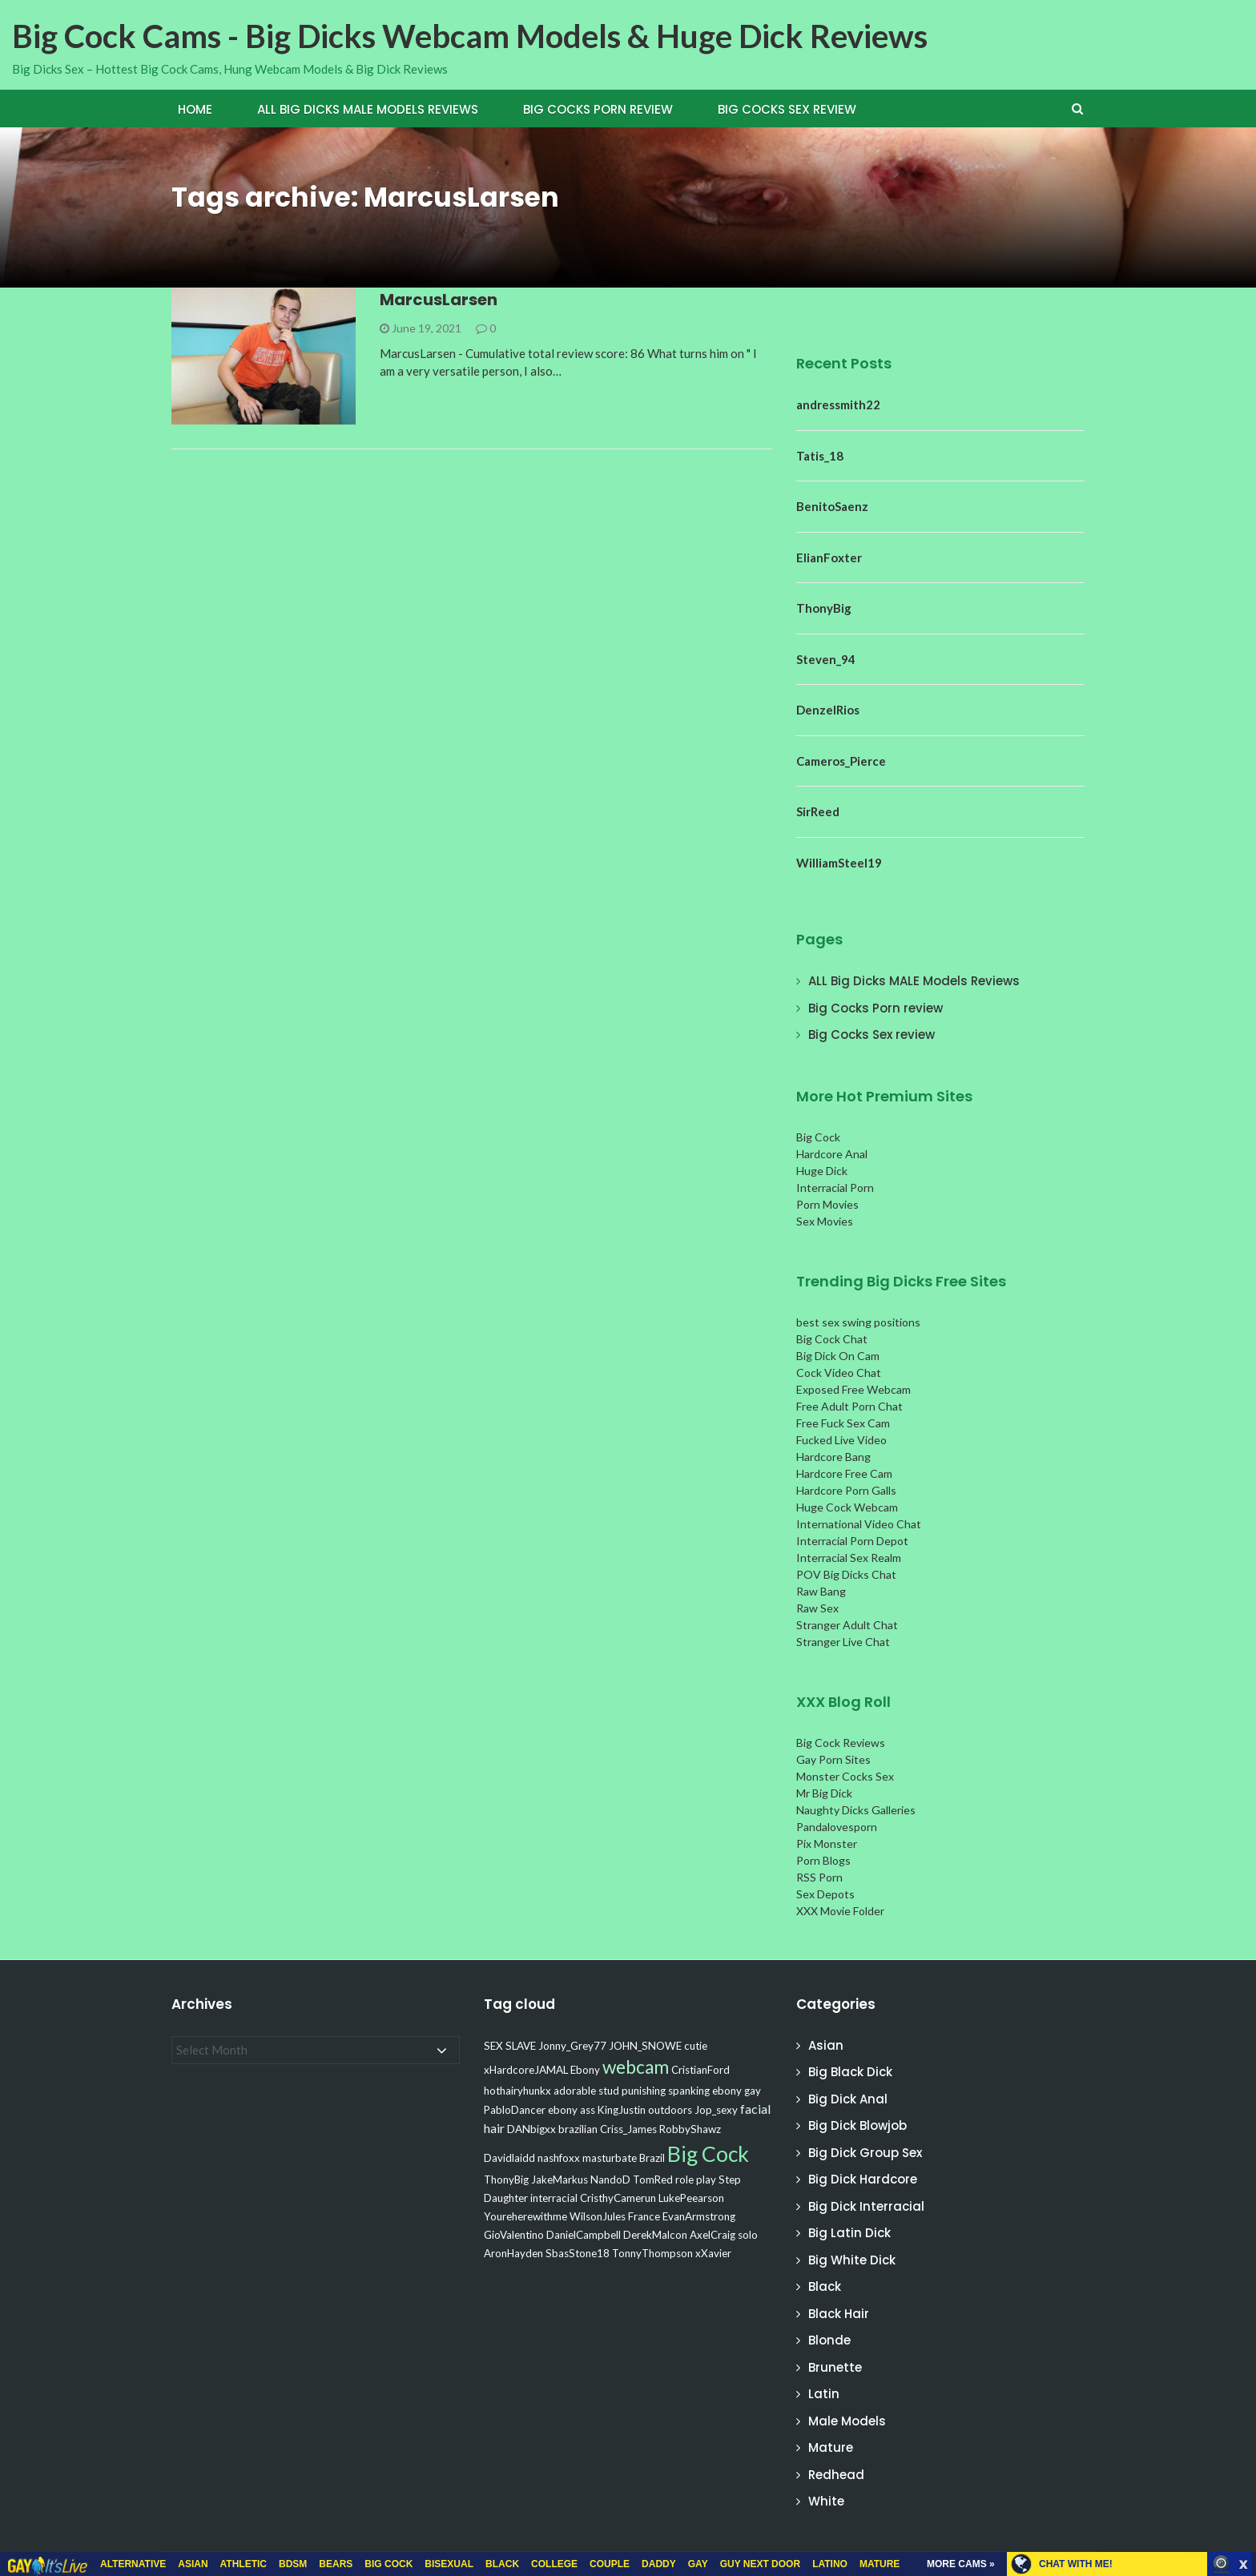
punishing (644, 2090)
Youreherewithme (525, 2216)
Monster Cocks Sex (845, 1776)
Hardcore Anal (832, 1154)
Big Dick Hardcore (862, 2179)
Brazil (652, 2157)
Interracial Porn (835, 1187)
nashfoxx (558, 2157)
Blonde (829, 2340)
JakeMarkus (559, 2179)
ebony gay (736, 2090)
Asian (825, 2045)
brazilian (578, 2129)
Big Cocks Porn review (598, 109)
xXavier (713, 2253)
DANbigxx (531, 2129)
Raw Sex (817, 1608)
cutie (695, 2045)
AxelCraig (712, 2234)
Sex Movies (824, 1221)
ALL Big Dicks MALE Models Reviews (367, 109)
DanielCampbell (583, 2234)
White (826, 2501)
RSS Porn (819, 1877)
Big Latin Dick (849, 2232)
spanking (689, 2090)
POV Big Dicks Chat (846, 1574)
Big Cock (818, 1137)
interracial (554, 2198)
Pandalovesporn (836, 1826)
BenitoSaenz (832, 506)
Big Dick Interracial (866, 2206)
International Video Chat (858, 1524)
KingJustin (622, 2109)
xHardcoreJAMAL (526, 2069)
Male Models (847, 2421)
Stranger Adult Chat (847, 1625)
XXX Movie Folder (840, 1911)
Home (195, 109)
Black (824, 2286)
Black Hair (838, 2313)
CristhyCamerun (618, 2198)
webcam (635, 2067)
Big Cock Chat (832, 1339)
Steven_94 (825, 659)
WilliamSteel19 (839, 862)
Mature (830, 2447)
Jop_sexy (716, 2109)
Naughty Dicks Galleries (856, 1810)
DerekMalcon (655, 2234)
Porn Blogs (823, 1860)
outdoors (670, 2109)
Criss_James (628, 2129)
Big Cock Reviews (840, 1742)
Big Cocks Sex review (787, 109)
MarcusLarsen (438, 299)
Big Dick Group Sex (865, 2152)
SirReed (817, 811)
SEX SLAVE (510, 2045)
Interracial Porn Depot (852, 1541)
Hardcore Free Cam (844, 1473)
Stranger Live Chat (843, 1641)
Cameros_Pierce (841, 761)
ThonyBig (823, 608)
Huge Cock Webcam (847, 1507)
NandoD (610, 2179)
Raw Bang (821, 1591)
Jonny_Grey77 (572, 2045)
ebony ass (571, 2109)
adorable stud (586, 2090)
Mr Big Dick (824, 1793)
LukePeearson (691, 2198)
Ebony (585, 2069)
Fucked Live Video (841, 1440)
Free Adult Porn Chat (849, 1406)
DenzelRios (827, 709)
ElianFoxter (829, 557)
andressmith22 (838, 404)
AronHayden (513, 2253)
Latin (823, 2393)
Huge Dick (821, 1170)
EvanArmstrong (698, 2216)
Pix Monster (826, 1843)
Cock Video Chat (838, 1372)
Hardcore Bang (833, 1456)
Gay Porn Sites (833, 1759)
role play (695, 2179)
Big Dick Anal (848, 2099)
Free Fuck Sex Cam (843, 1423)
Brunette (835, 2367)
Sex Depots (825, 1894)
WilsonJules (598, 2216)
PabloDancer (514, 2109)
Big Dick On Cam (838, 1355)
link (1242, 2326)
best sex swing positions (858, 1322)
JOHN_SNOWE (645, 2045)
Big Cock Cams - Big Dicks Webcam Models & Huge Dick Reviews (470, 36)
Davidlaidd (509, 2157)
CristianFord (700, 2069)
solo (748, 2234)
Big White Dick (852, 2260)
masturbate (609, 2157)
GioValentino (514, 2234)
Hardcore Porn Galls (846, 1490)
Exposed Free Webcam (853, 1389)
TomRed (653, 2179)
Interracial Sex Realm (848, 1557)
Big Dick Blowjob (857, 2125)
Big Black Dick (850, 2071)
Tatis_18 (819, 456)
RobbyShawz (690, 2129)
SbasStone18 (577, 2253)
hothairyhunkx (517, 2090)
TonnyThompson (652, 2253)
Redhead (836, 2474)
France (644, 2216)
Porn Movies (827, 1204)
